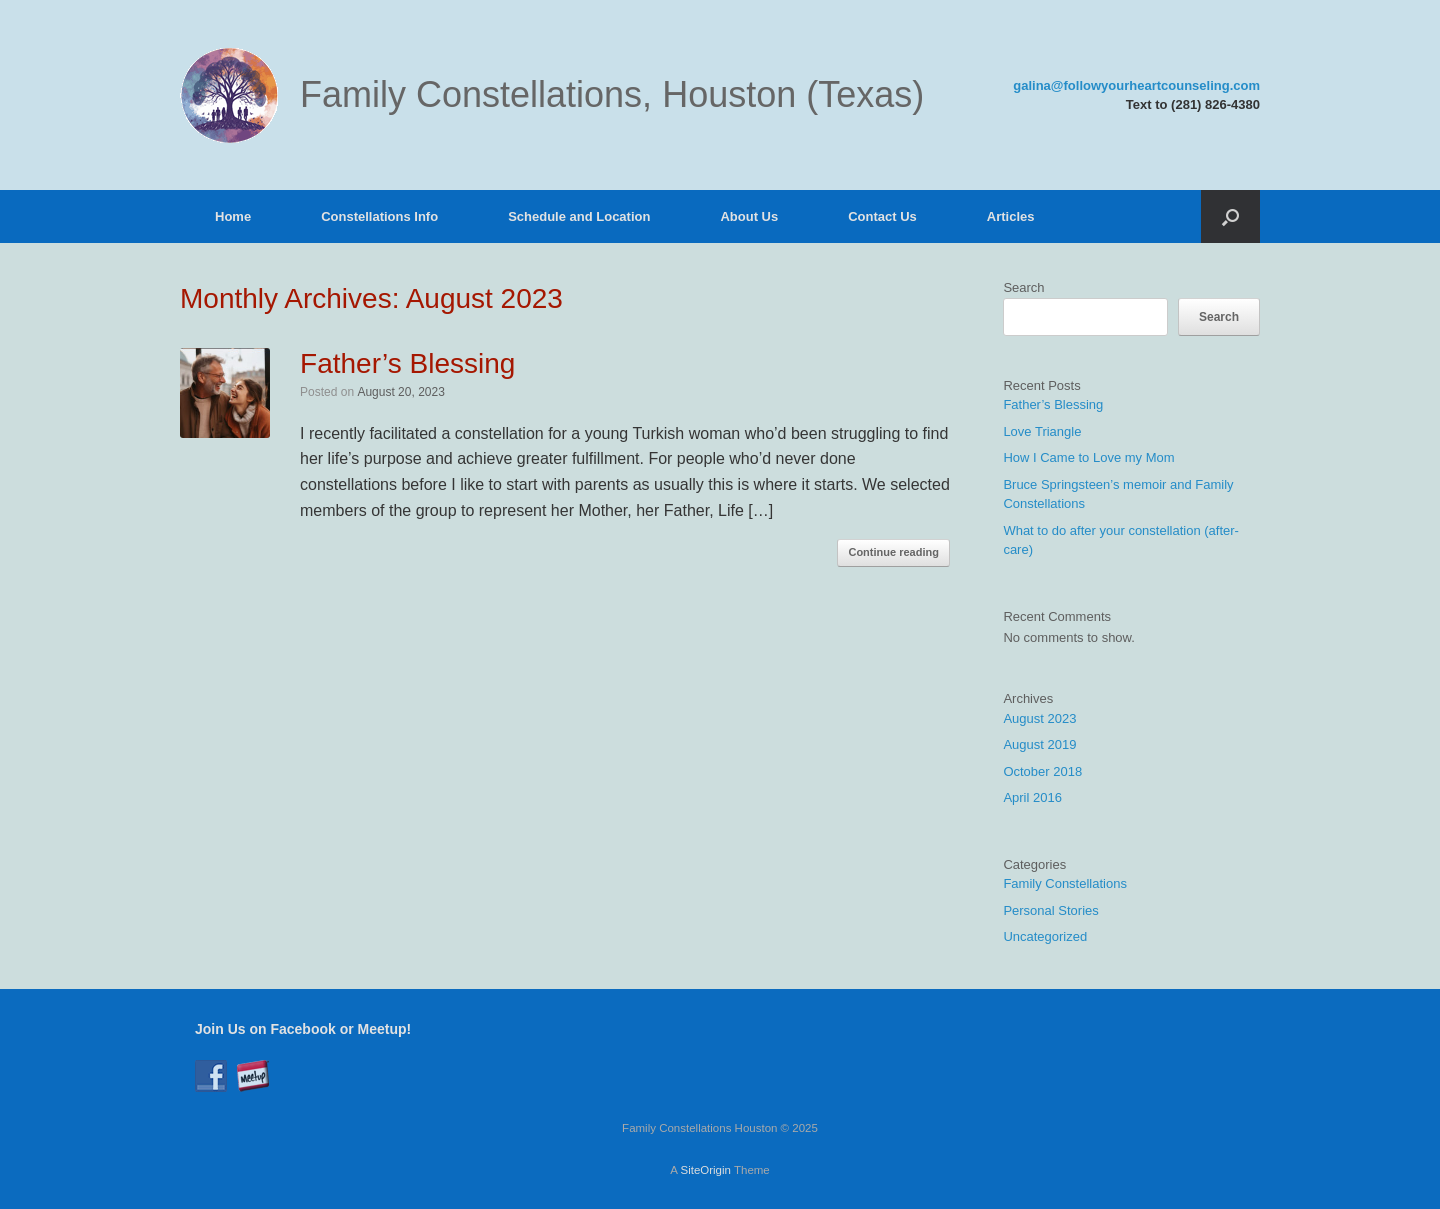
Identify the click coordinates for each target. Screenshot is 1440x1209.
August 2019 (1039, 744)
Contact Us (882, 216)
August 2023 (1039, 718)
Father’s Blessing (407, 363)
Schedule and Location (579, 216)
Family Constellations (1065, 883)
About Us (749, 216)
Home (233, 216)
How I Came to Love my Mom (1088, 457)
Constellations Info (379, 216)
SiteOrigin (705, 1170)
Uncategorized (1045, 936)
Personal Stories (1050, 910)
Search (1023, 287)
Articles (1011, 216)
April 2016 (1032, 797)
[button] (1230, 216)
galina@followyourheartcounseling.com (1136, 85)
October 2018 (1042, 771)
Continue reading (893, 552)
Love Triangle (1042, 431)
